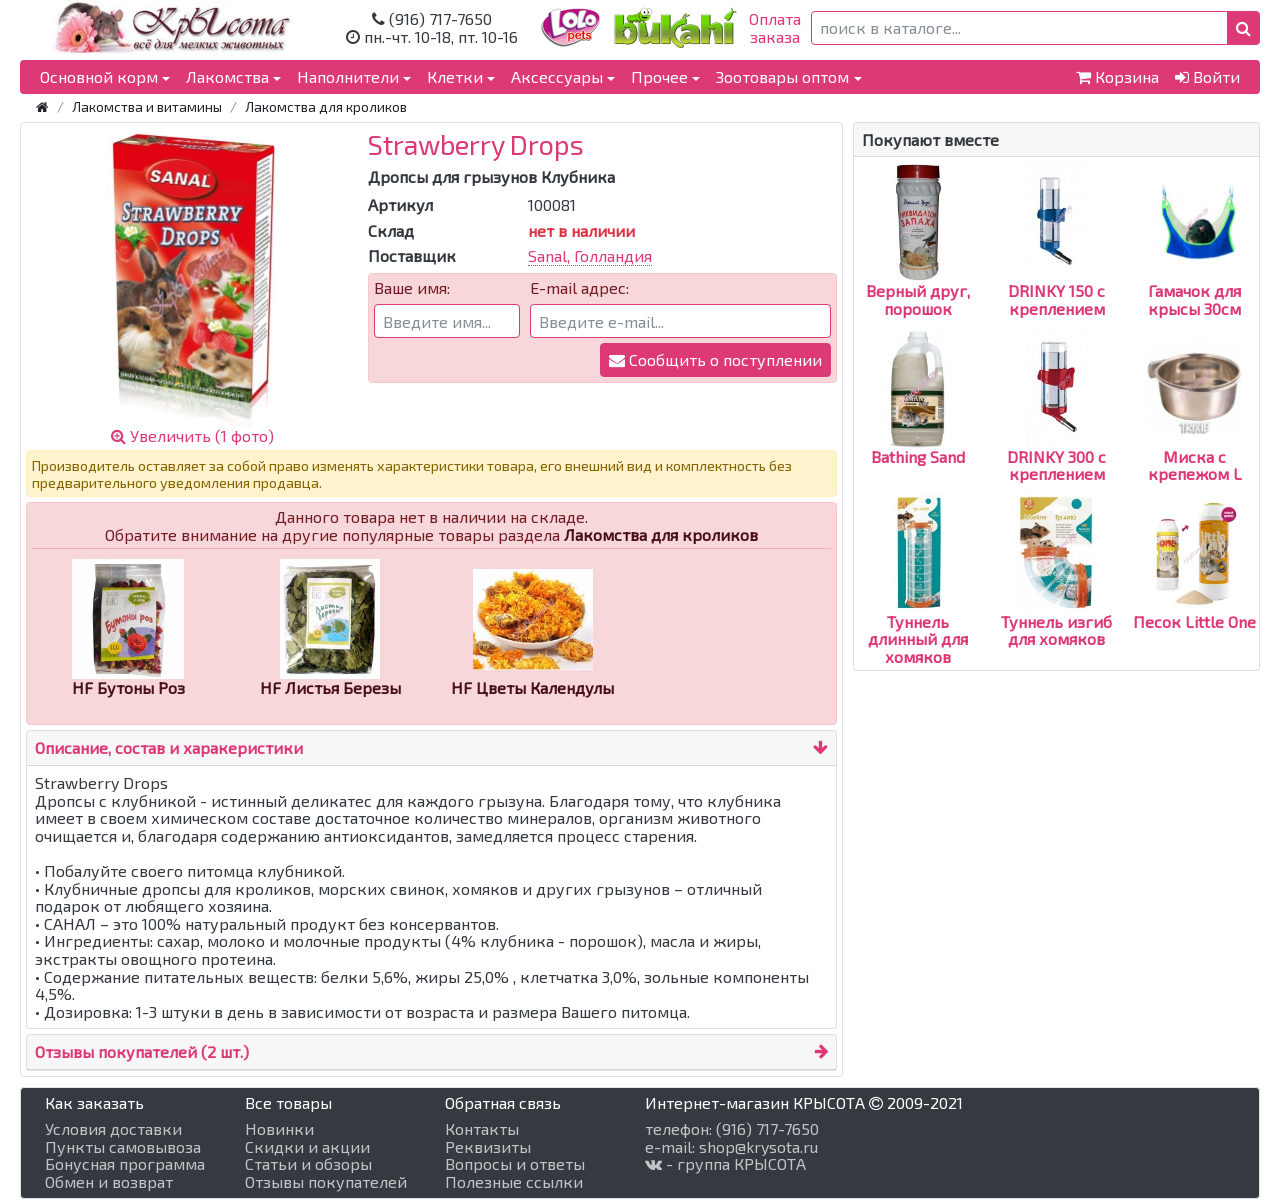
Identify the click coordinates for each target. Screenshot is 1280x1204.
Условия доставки (113, 1129)
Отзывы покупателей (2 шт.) (142, 1051)
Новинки (279, 1129)
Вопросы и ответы (515, 1164)
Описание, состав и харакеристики (169, 747)
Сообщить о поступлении (715, 359)
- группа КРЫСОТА (725, 1164)
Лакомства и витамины (147, 106)
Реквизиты (488, 1147)
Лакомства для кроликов (326, 106)
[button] (1243, 28)
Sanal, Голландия (590, 255)
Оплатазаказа (775, 27)
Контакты (482, 1129)
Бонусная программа (125, 1164)
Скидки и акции (307, 1147)
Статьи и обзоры (308, 1164)
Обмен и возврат (109, 1182)
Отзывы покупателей (326, 1182)
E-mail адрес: (579, 288)
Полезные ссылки (514, 1182)
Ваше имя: (412, 288)
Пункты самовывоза (123, 1147)
